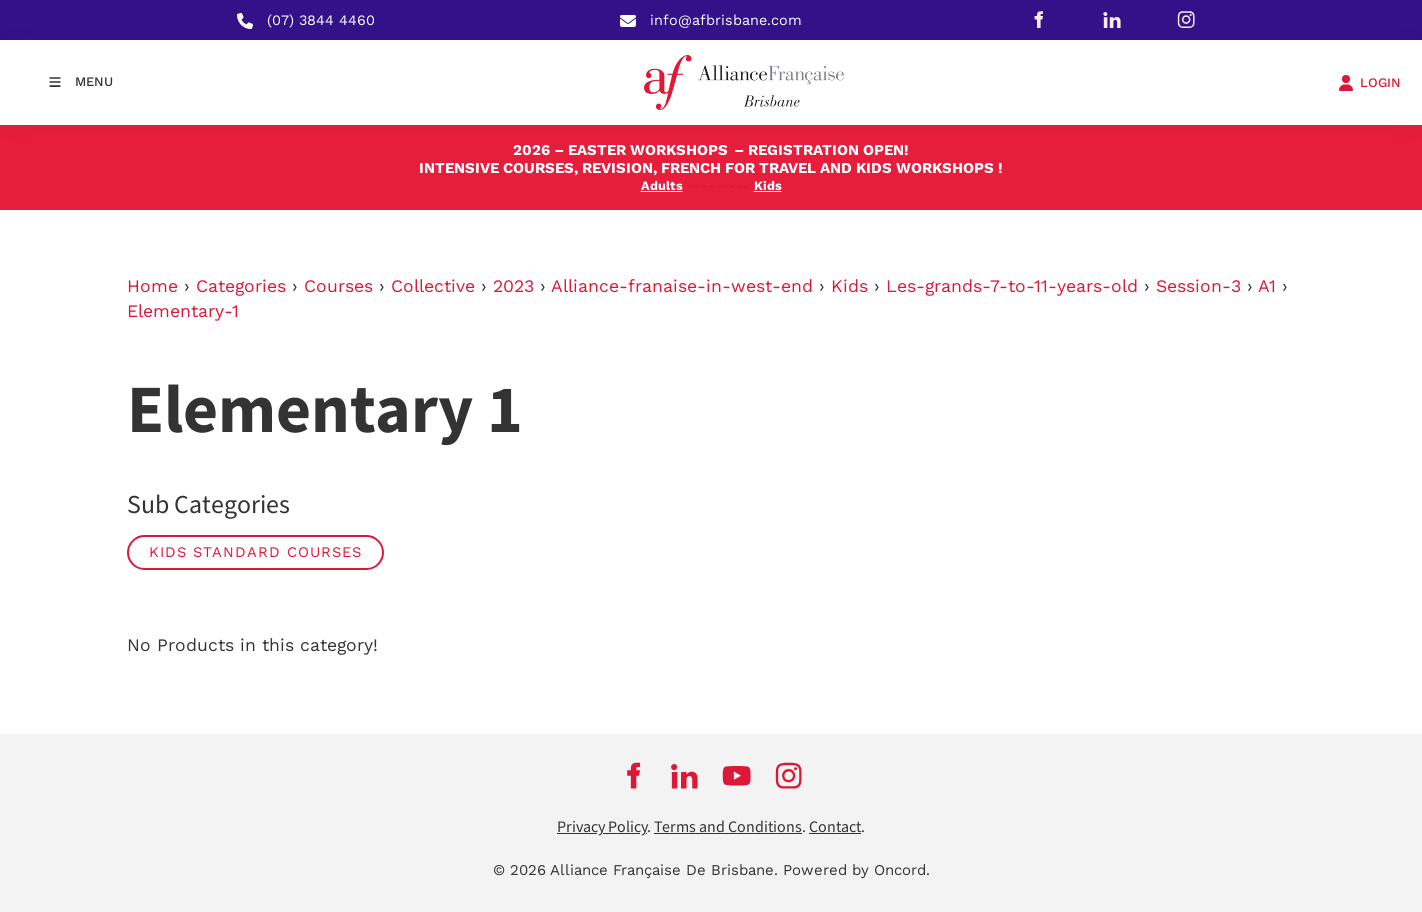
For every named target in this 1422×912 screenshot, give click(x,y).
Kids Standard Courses (255, 552)
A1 (1267, 286)
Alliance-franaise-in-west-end (682, 286)
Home (152, 286)
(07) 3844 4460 (321, 20)
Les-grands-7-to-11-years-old (1012, 286)
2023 (513, 286)
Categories (241, 286)
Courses (338, 286)
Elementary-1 (183, 311)
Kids (849, 286)
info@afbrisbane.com (726, 20)
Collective (433, 286)
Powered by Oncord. (856, 870)
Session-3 (1198, 286)
